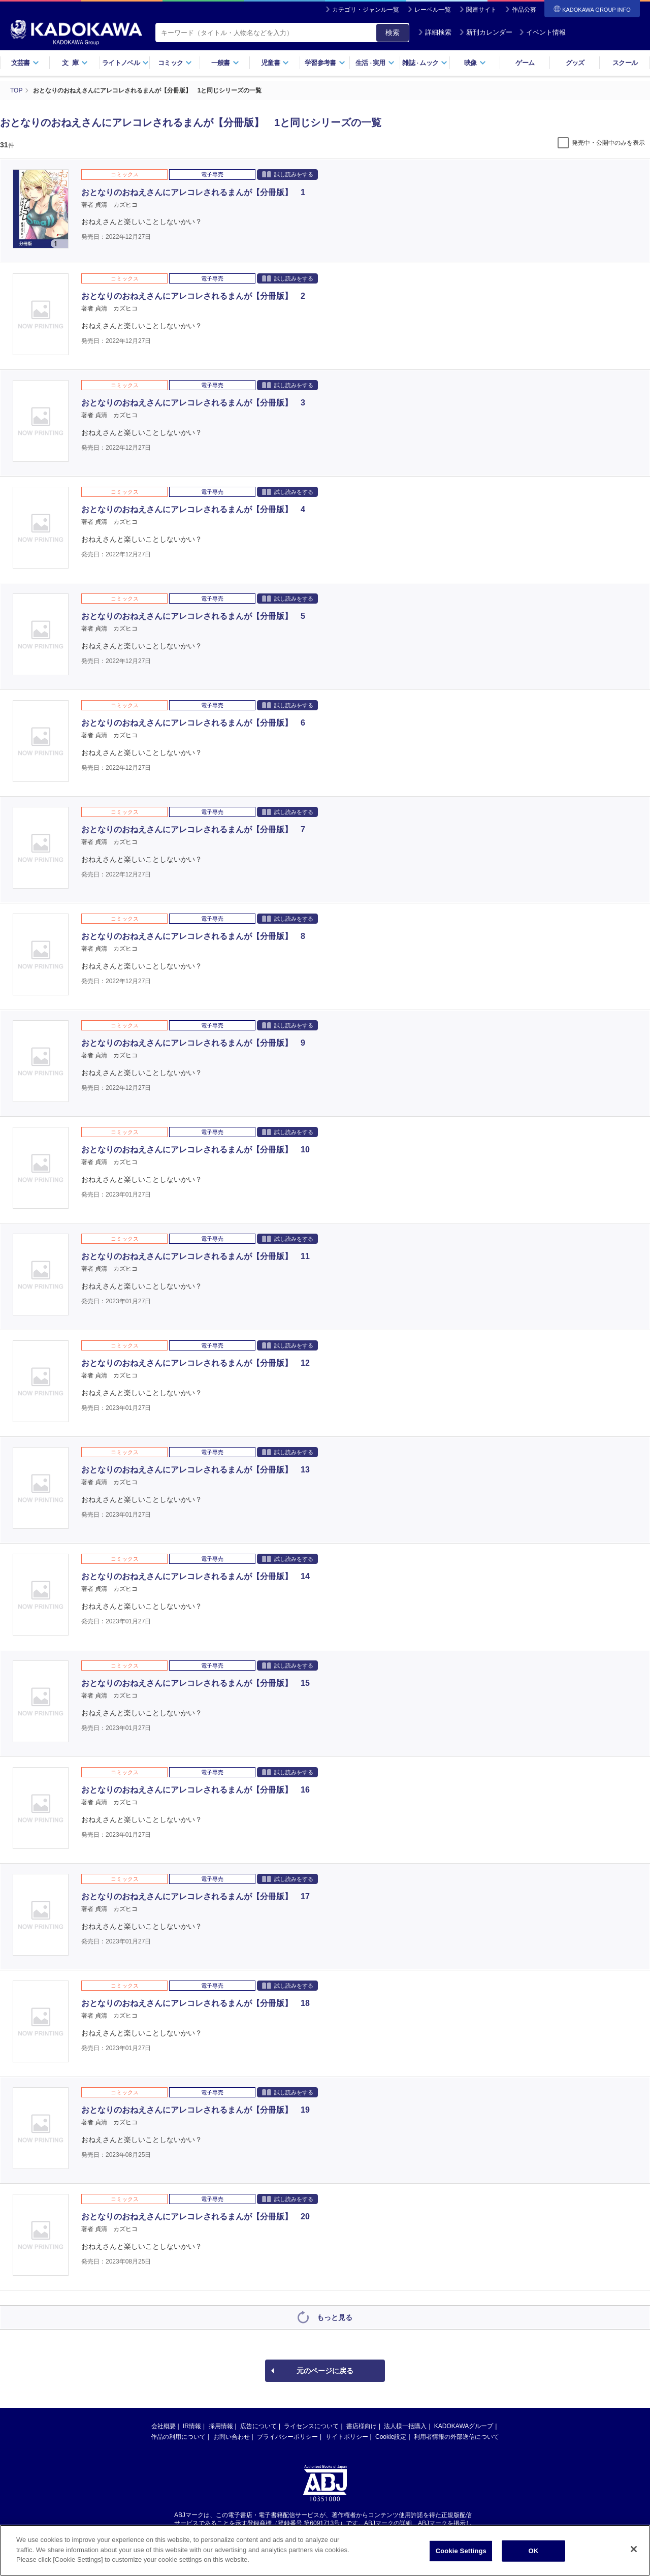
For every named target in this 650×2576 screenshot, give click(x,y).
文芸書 (25, 63)
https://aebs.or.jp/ (289, 2531)
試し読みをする (287, 174)
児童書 (275, 63)
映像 (475, 63)
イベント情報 (542, 32)
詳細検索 (434, 32)
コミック (175, 63)
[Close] (634, 2558)
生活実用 (375, 63)
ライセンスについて (311, 2426)
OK (533, 2559)
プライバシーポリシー (287, 2436)
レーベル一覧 (432, 9)
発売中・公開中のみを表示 (608, 142)
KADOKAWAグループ (463, 2426)
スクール (624, 63)
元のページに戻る (325, 2371)
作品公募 (524, 9)
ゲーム (524, 63)
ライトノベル (125, 63)
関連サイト (481, 9)
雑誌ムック (424, 63)
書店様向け (361, 2426)
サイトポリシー (347, 2436)
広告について (258, 2426)
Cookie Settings (461, 2559)
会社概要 (163, 2426)
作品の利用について (178, 2436)
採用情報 (221, 2426)
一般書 (225, 63)
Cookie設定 (390, 2436)
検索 (392, 32)
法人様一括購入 (405, 2426)
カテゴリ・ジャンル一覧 (365, 9)
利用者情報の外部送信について (456, 2436)
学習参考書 (325, 63)
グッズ (575, 63)
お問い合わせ (231, 2436)
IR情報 (192, 2426)
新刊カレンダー (485, 32)
